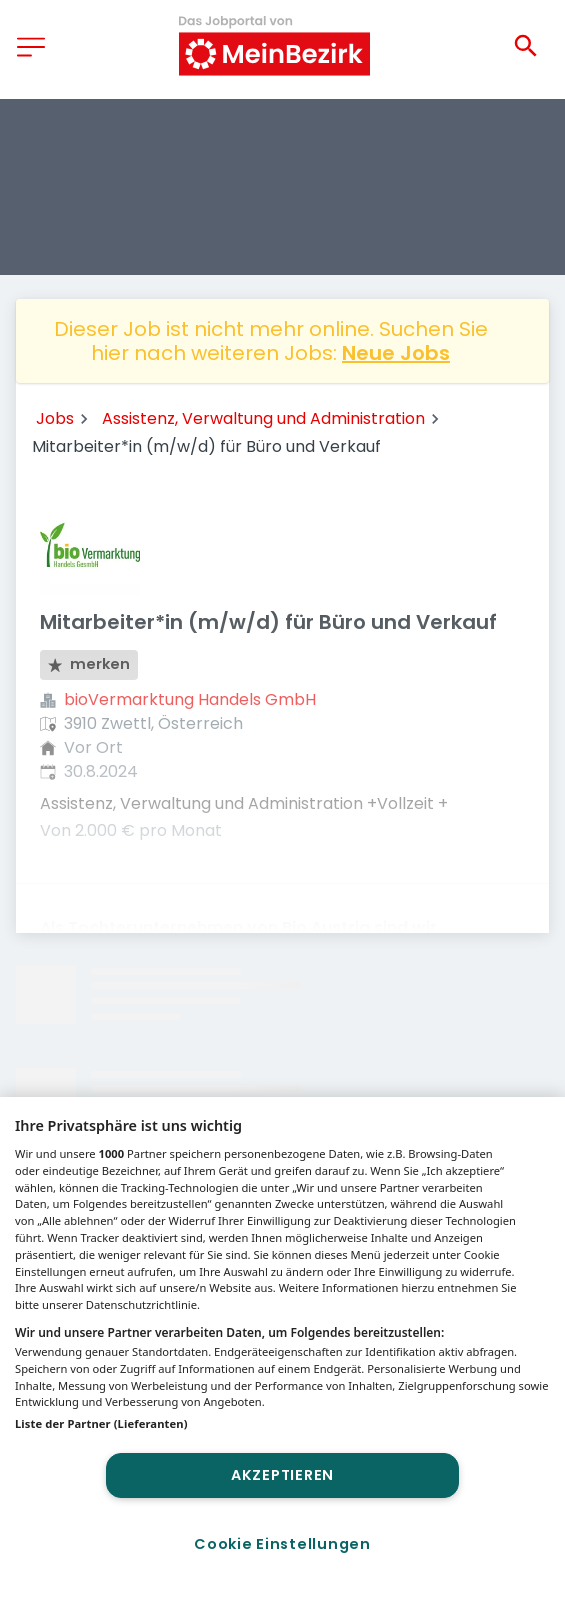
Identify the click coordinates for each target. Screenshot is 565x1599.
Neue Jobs (396, 353)
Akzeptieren (282, 1475)
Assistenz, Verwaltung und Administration (263, 418)
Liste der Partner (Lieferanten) (101, 1423)
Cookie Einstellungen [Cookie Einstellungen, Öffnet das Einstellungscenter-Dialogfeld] (282, 1544)
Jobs (55, 418)
